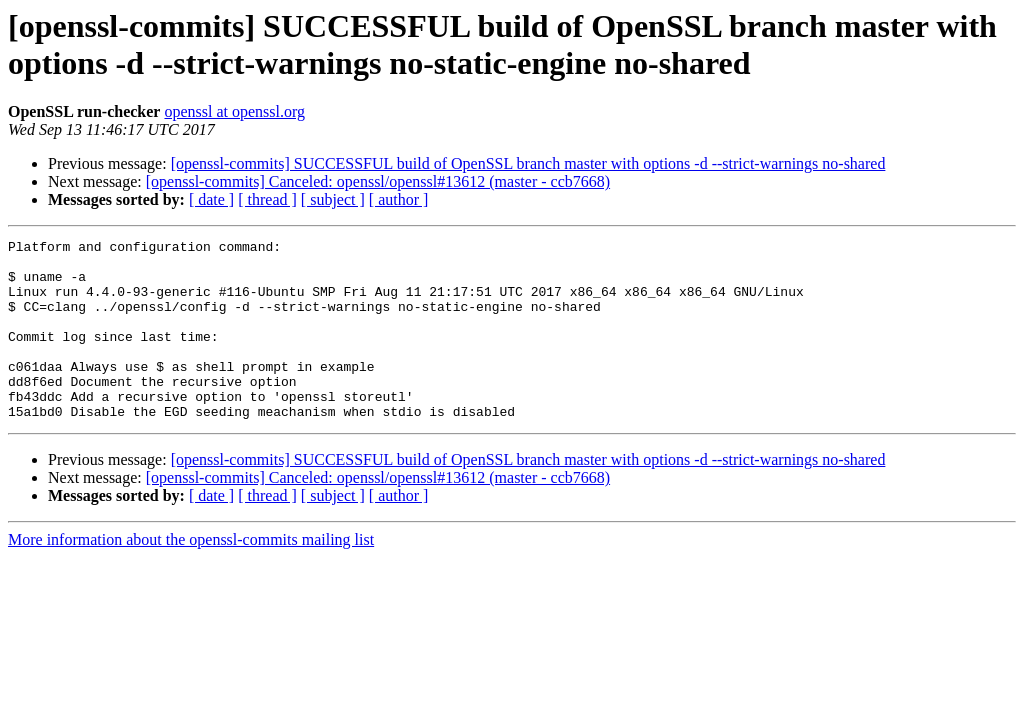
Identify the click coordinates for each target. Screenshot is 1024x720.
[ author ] (399, 199)
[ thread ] (267, 199)
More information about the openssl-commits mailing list (191, 575)
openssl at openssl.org (234, 111)
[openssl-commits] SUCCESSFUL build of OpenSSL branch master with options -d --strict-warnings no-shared (528, 163)
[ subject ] (333, 199)
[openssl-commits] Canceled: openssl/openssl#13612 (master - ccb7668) (378, 181)
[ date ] (211, 199)
